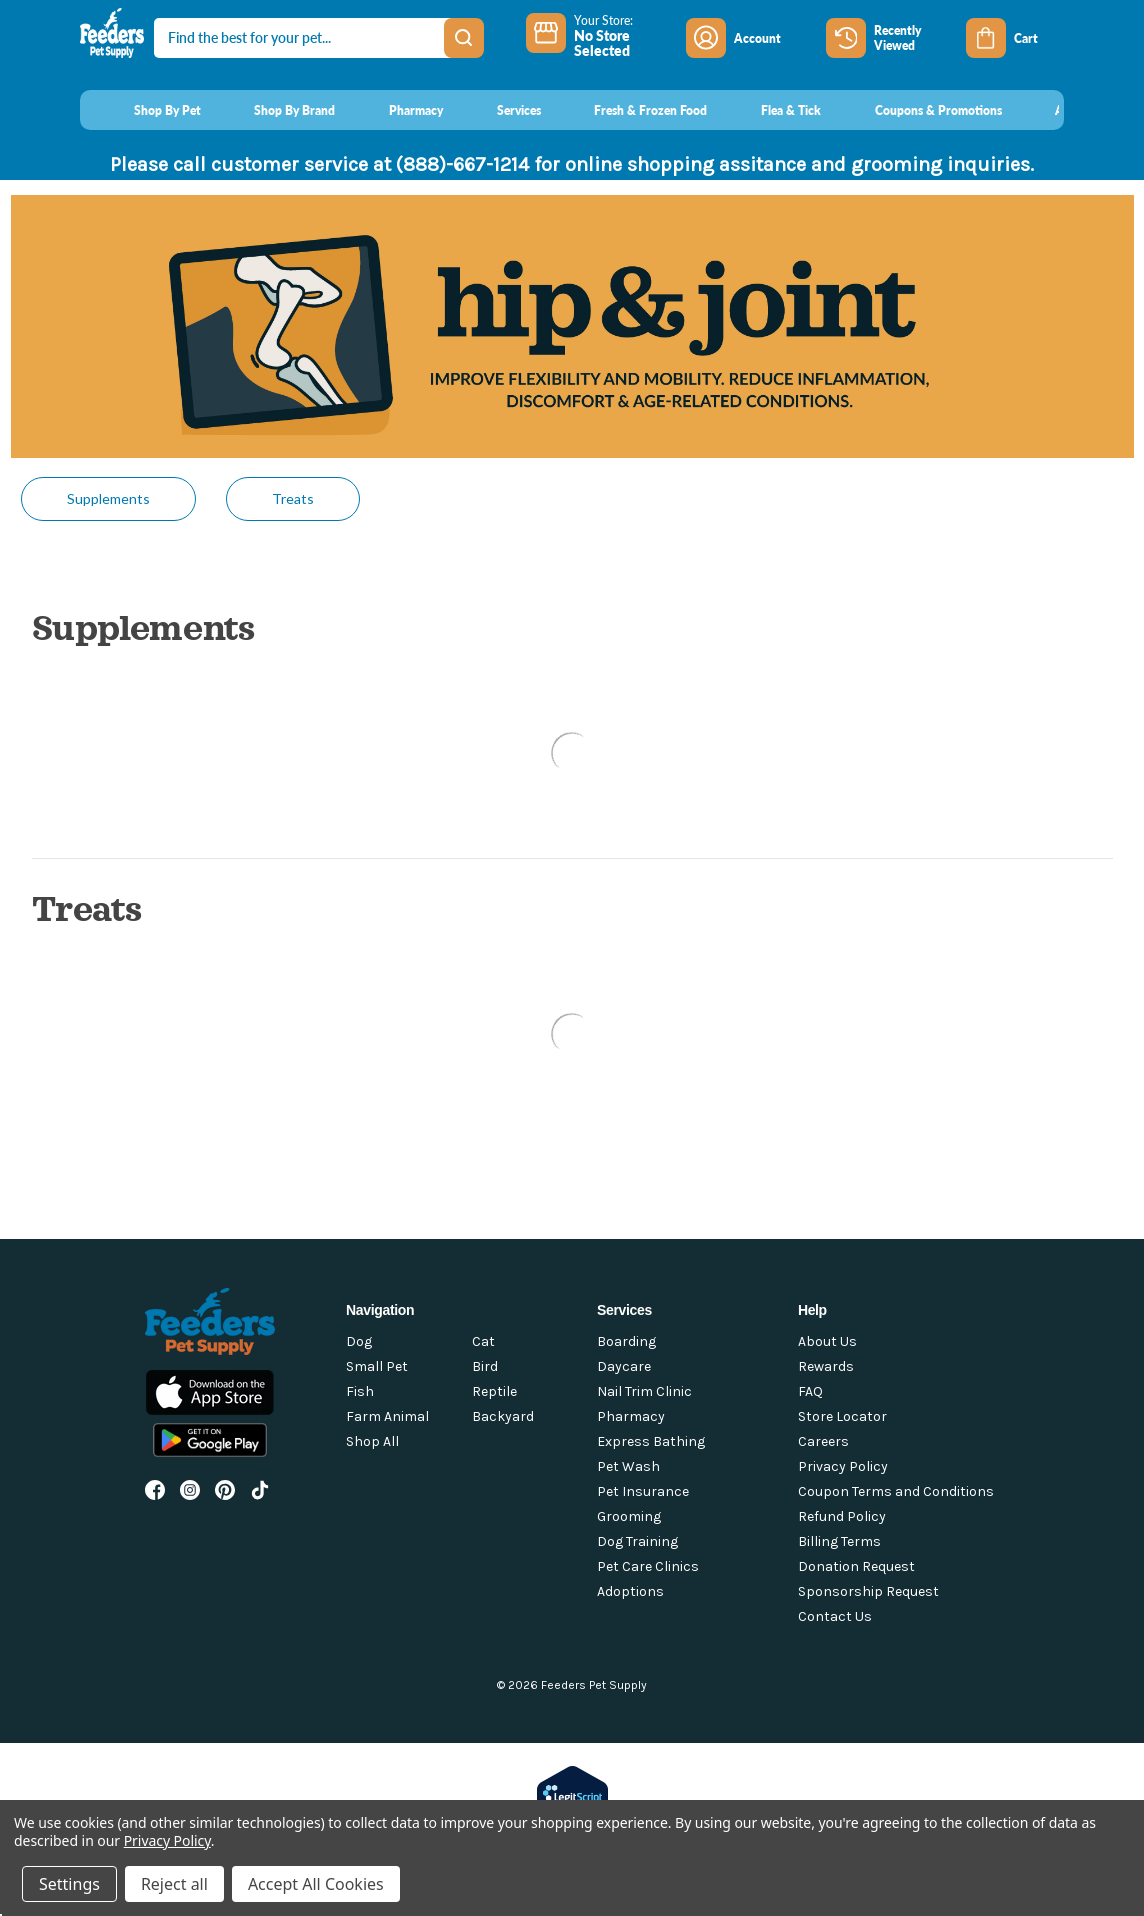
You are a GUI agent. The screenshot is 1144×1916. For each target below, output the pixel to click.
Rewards (826, 1366)
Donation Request (856, 1566)
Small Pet (377, 1366)
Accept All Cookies (316, 1884)
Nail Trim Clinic (644, 1391)
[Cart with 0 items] (1015, 38)
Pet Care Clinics (648, 1566)
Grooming (629, 1516)
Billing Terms (839, 1541)
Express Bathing (651, 1441)
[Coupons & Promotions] (919, 110)
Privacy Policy (843, 1466)
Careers (823, 1441)
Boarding (626, 1341)
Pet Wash (628, 1466)
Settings (69, 1884)
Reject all (174, 1884)
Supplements (108, 498)
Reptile (494, 1391)
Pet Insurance (643, 1491)
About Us (827, 1341)
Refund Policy (842, 1516)
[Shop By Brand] (276, 110)
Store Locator (842, 1416)
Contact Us (835, 1616)
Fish (360, 1391)
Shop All (372, 1441)
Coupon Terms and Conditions (896, 1491)
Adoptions (630, 1591)
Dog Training (637, 1541)
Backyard (503, 1416)
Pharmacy (631, 1416)
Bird (485, 1366)
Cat (483, 1341)
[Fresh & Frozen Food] (632, 110)
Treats (293, 498)
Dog (359, 1341)
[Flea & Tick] (772, 110)
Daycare (624, 1366)
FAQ (810, 1391)
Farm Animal (387, 1416)
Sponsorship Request (868, 1591)
